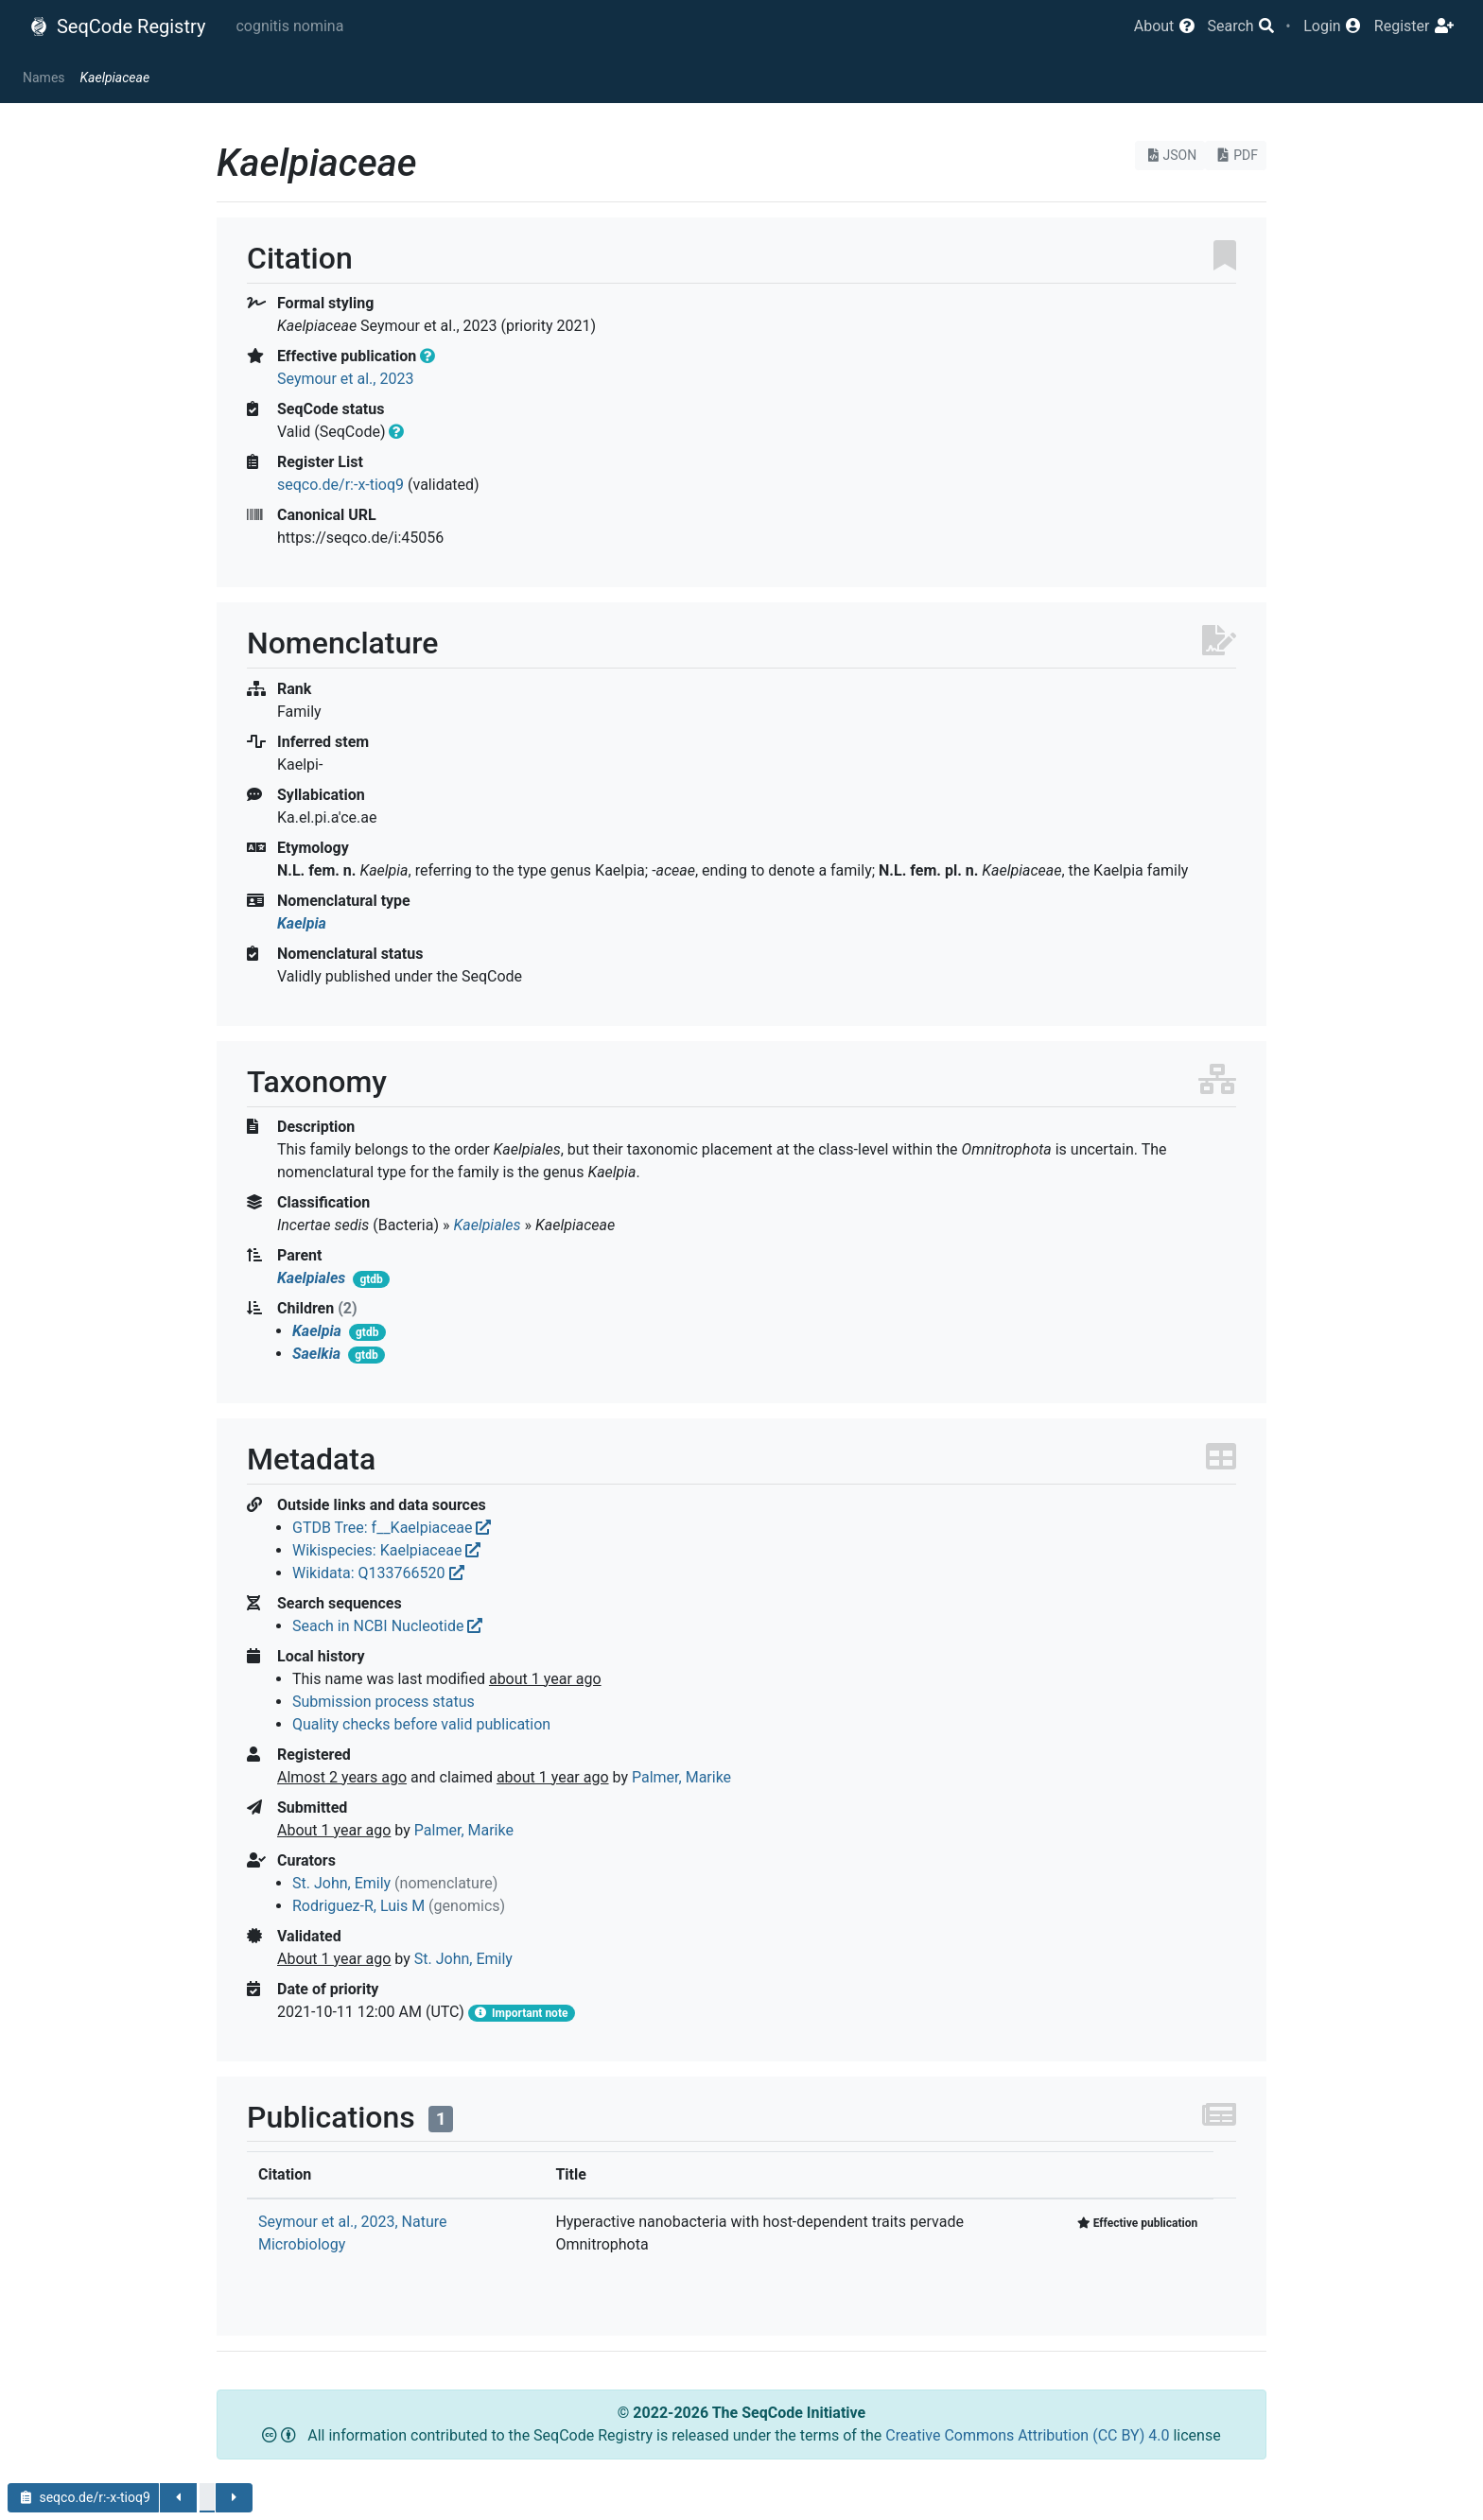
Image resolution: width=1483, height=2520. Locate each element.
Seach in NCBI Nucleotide (387, 1626)
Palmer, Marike (681, 1777)
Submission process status (383, 1702)
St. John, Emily (341, 1883)
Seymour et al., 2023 (345, 379)
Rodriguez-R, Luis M (358, 1906)
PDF (1235, 155)
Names (44, 77)
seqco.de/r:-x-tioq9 (340, 485)
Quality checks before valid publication (421, 1724)
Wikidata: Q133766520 (378, 1573)
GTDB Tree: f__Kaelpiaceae (391, 1528)
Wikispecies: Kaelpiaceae (386, 1550)
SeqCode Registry (117, 26)
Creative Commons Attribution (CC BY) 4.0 (1029, 2435)
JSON (1170, 155)
